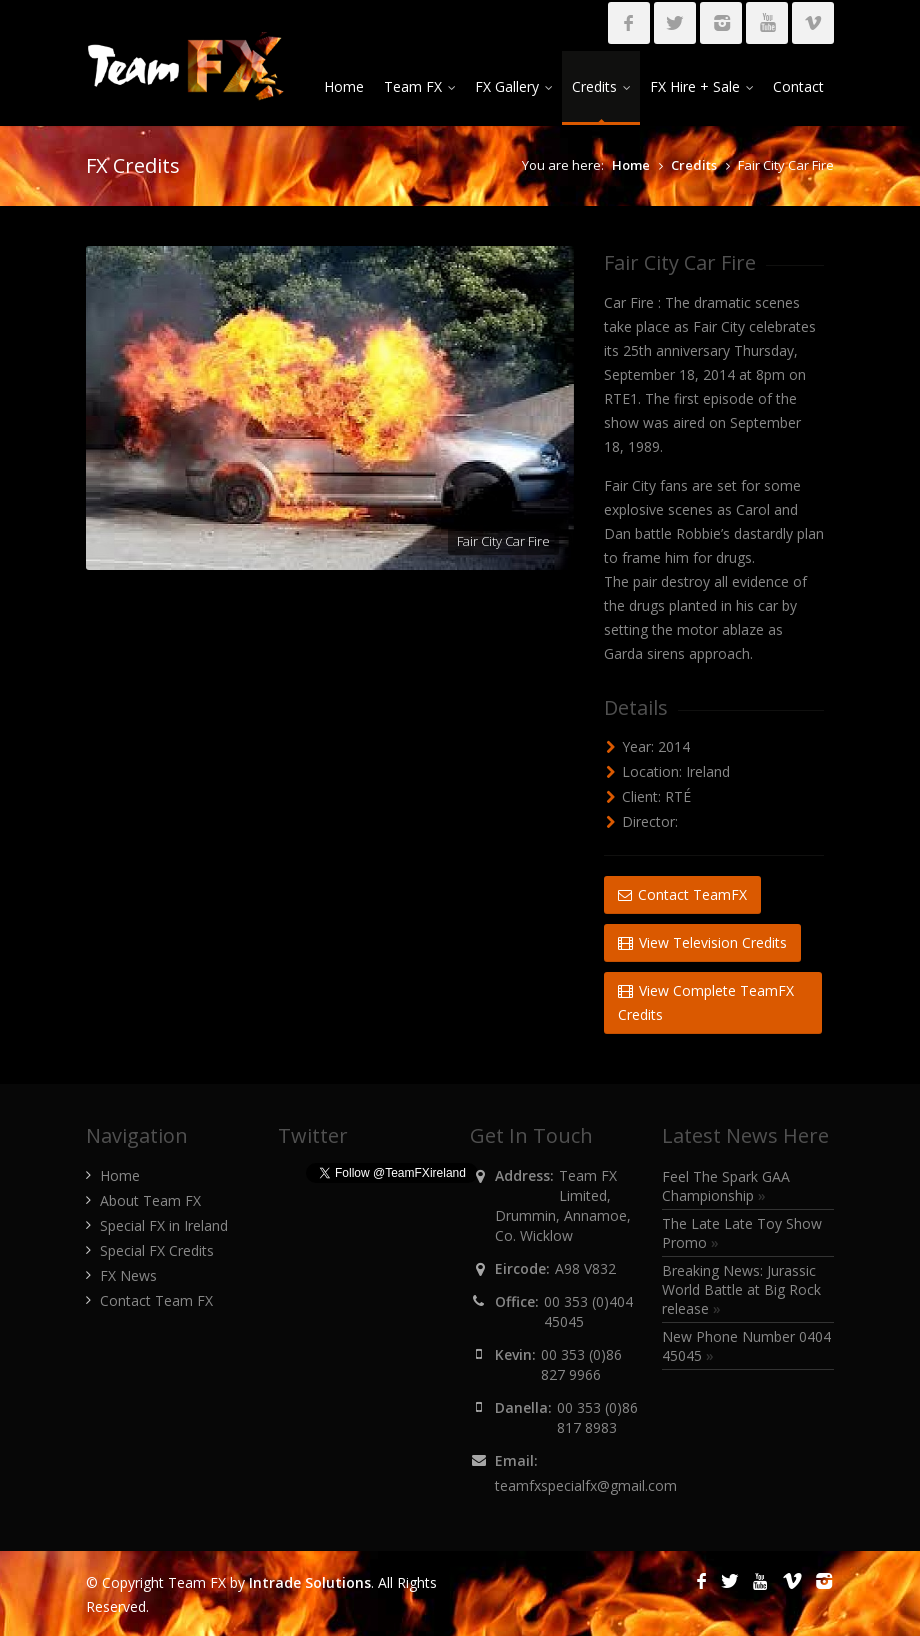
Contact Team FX (156, 1300)
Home (344, 86)
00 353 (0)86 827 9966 (581, 1364)
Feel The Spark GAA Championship (726, 1186)
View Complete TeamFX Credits (706, 1002)
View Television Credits (702, 942)
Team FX (419, 86)
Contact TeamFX (682, 894)
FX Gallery (513, 86)
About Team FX (150, 1200)
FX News (128, 1275)
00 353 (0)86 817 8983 (597, 1417)
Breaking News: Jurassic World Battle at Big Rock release (741, 1289)
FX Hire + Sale (701, 86)
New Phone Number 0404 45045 (746, 1346)
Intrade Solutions (310, 1582)
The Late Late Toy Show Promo (742, 1233)
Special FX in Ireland (164, 1225)
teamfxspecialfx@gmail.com (586, 1485)
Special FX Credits (157, 1250)
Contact (798, 86)
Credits (601, 86)
